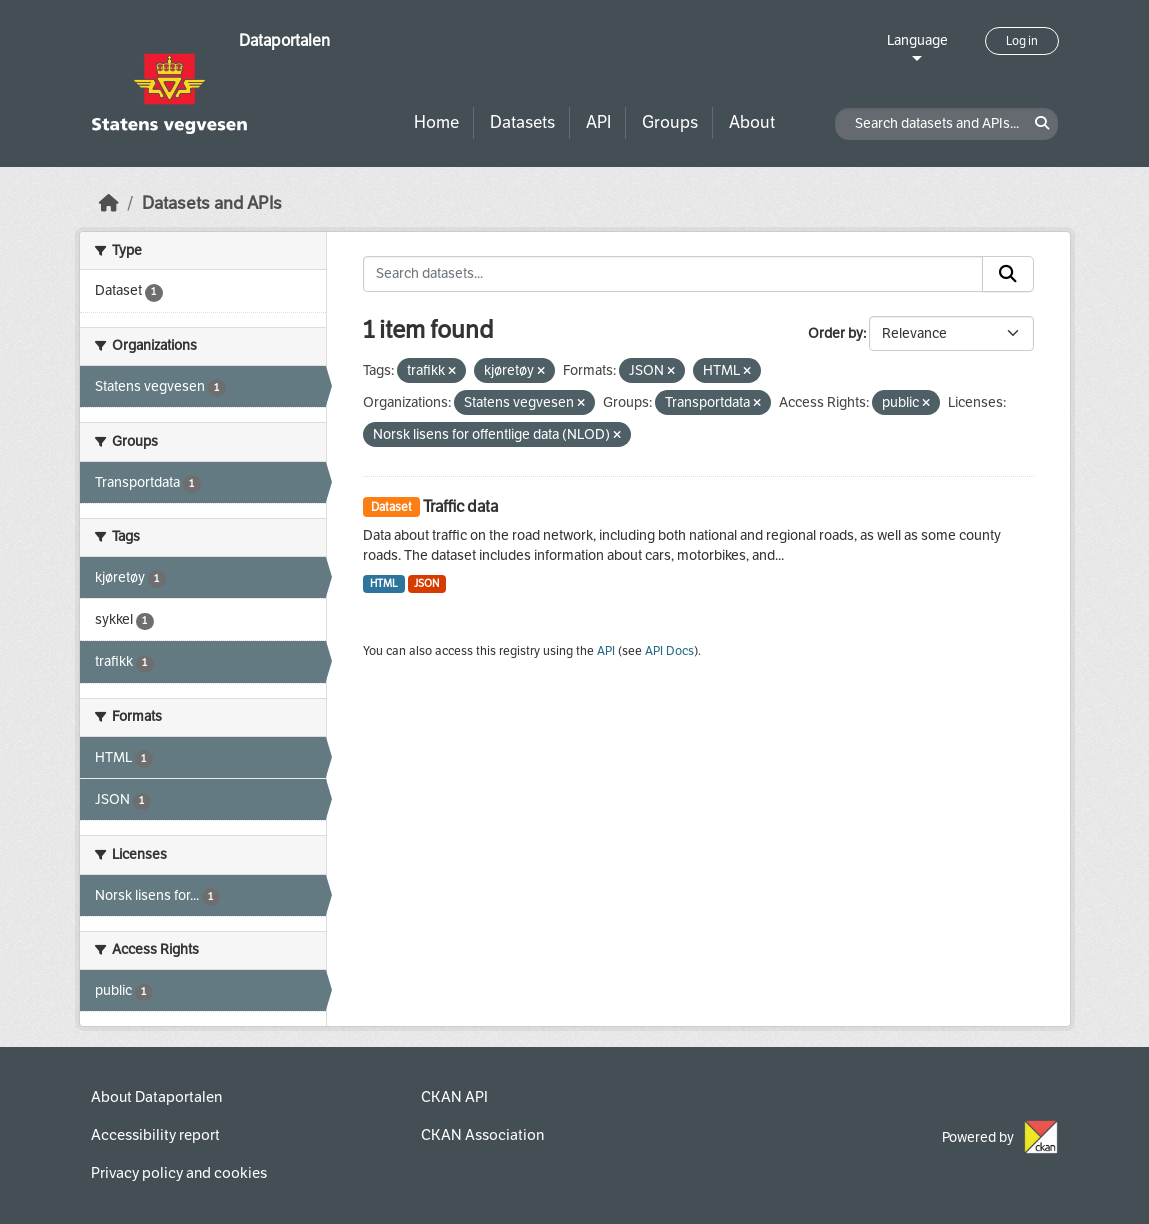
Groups (670, 122)
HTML (384, 583)
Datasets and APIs (212, 203)
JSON (426, 583)
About (752, 122)
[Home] (109, 203)
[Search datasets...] (673, 274)
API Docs (669, 651)
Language (917, 40)
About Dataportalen (156, 1097)
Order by (835, 333)
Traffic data (460, 506)
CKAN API (454, 1097)
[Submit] (1008, 274)
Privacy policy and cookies (179, 1173)
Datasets (522, 122)
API (598, 122)
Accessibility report (155, 1135)
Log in (1022, 41)
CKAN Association (482, 1135)
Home (436, 122)
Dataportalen (284, 40)
